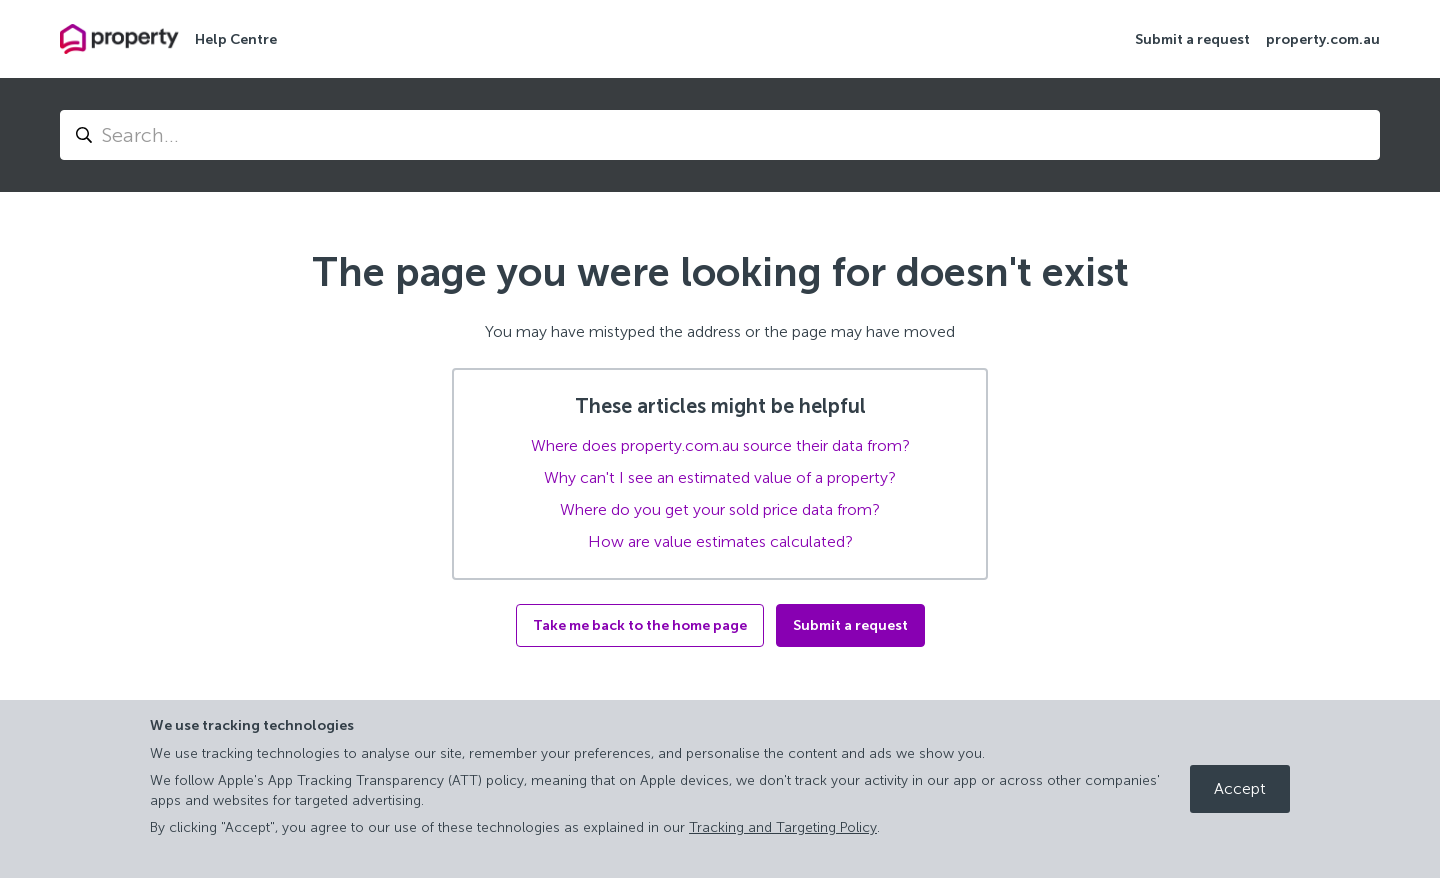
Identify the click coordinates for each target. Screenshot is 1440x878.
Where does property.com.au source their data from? (720, 445)
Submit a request (1192, 39)
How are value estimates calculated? (720, 541)
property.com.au (1323, 39)
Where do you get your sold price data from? (720, 509)
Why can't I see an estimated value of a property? (720, 477)
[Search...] (720, 135)
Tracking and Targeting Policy (783, 827)
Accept (1240, 788)
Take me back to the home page (640, 625)
